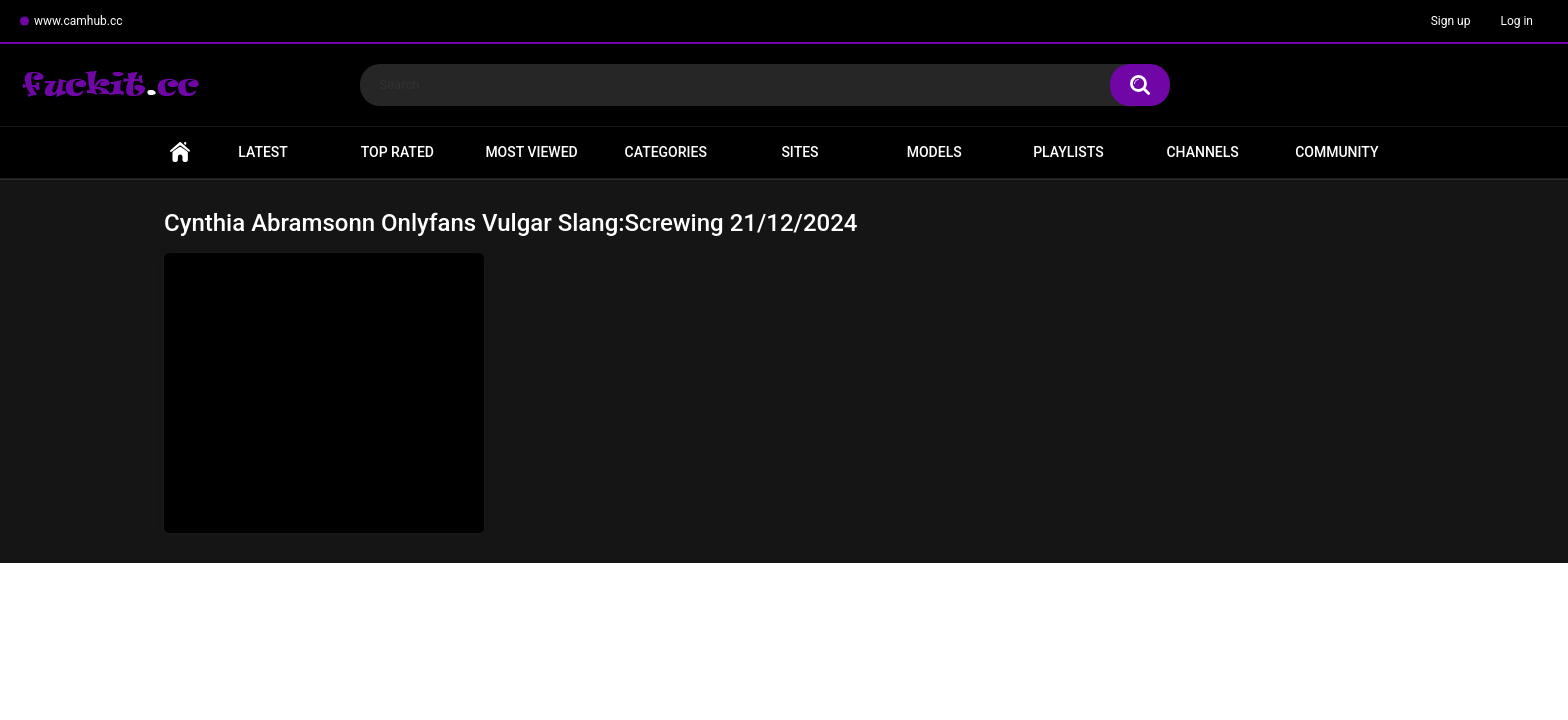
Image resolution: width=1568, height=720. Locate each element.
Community (1336, 152)
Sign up (1451, 21)
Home (180, 152)
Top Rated (397, 152)
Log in (1516, 21)
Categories (666, 152)
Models (934, 152)
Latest (263, 152)
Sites (799, 152)
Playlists (1068, 152)
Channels (1202, 152)
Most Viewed (531, 152)
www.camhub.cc (78, 21)
